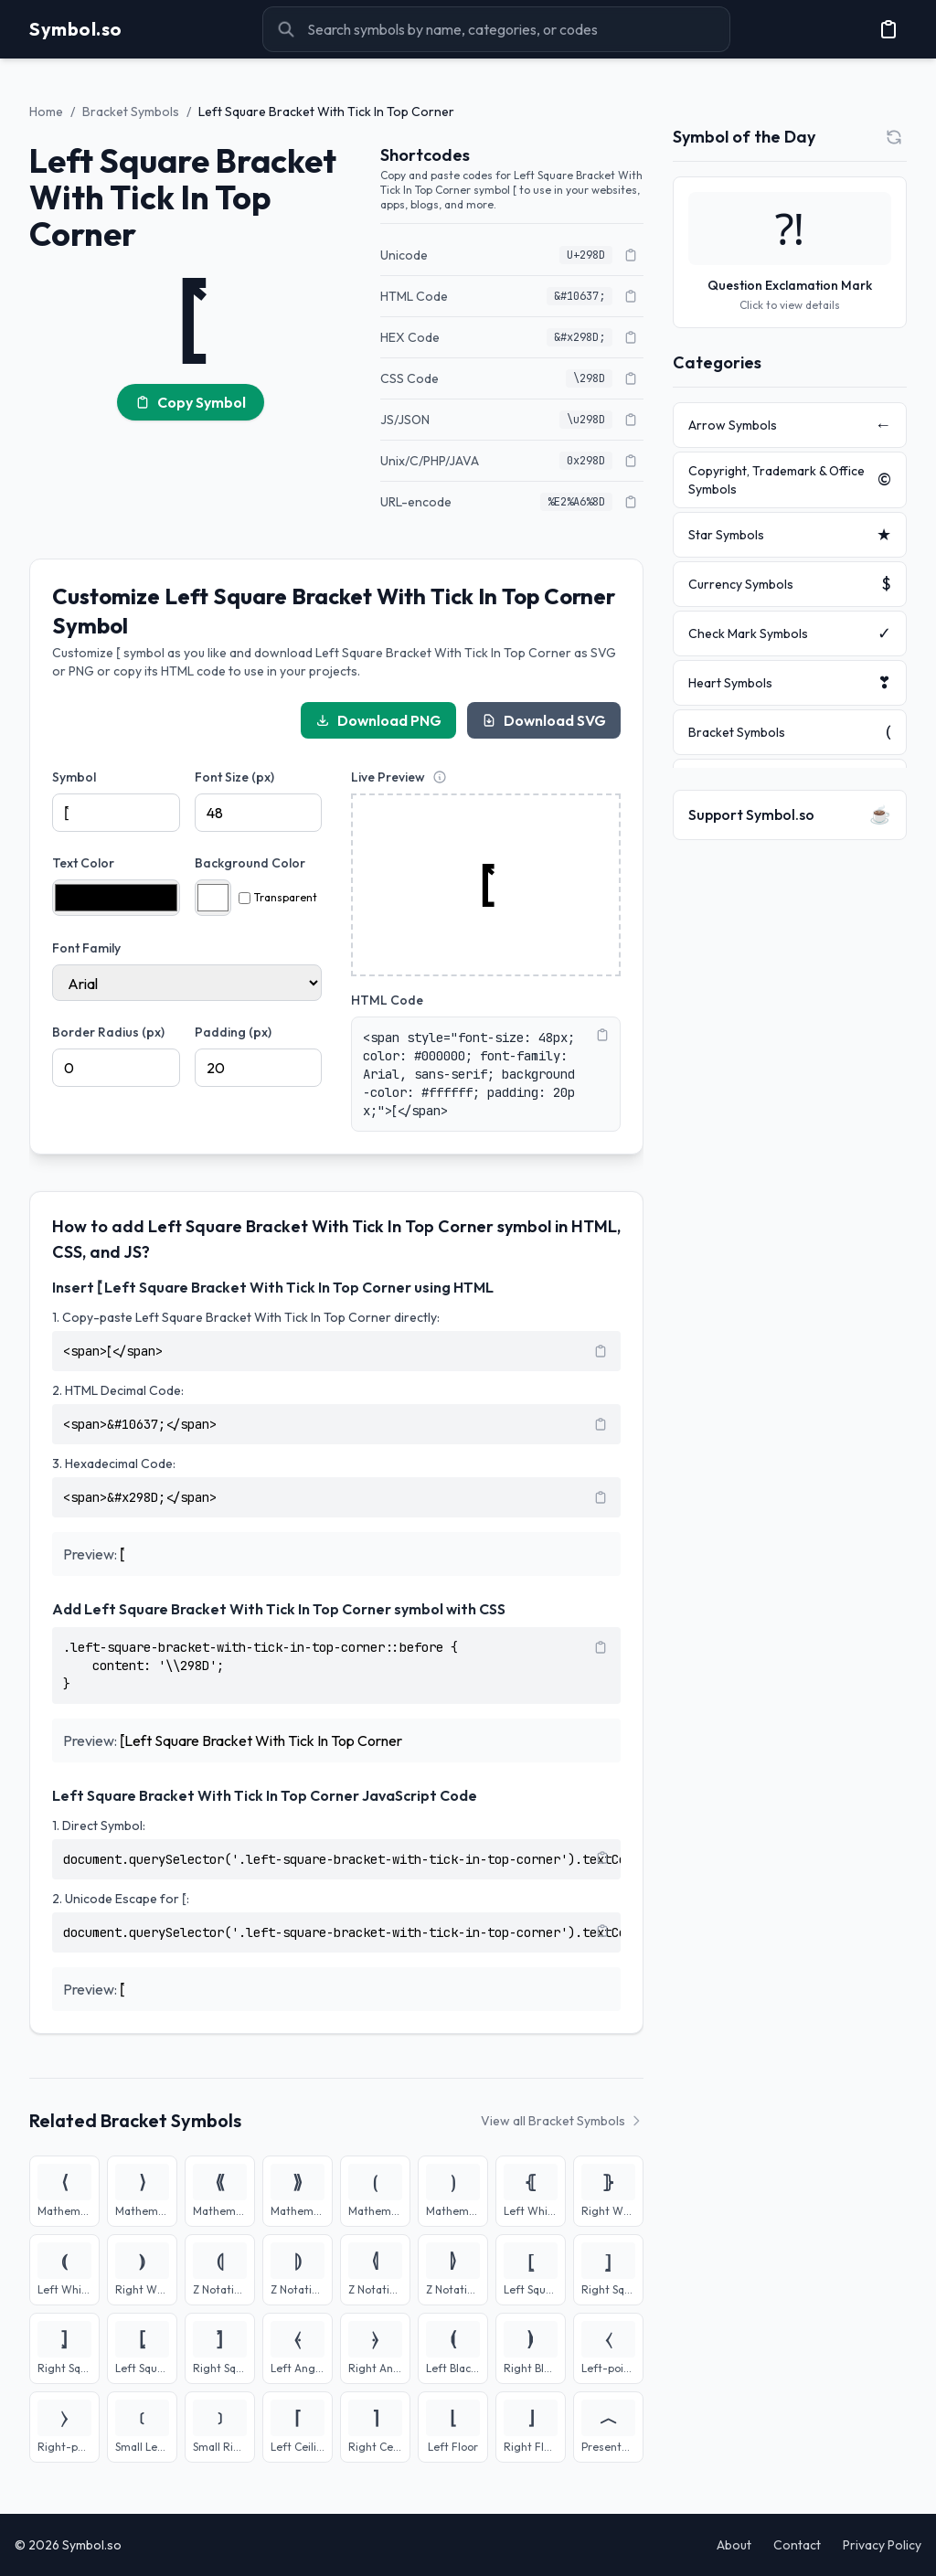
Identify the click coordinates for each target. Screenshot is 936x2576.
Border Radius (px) (108, 1032)
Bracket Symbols (130, 111)
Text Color (83, 863)
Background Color (250, 863)
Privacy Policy (882, 2545)
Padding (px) (233, 1032)
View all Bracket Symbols (562, 2121)
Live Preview (388, 777)
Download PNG (378, 720)
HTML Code (387, 1000)
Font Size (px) (234, 777)
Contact (797, 2545)
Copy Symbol (190, 402)
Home (46, 111)
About (734, 2545)
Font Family (86, 948)
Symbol (74, 777)
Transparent (278, 897)
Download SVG (544, 720)
